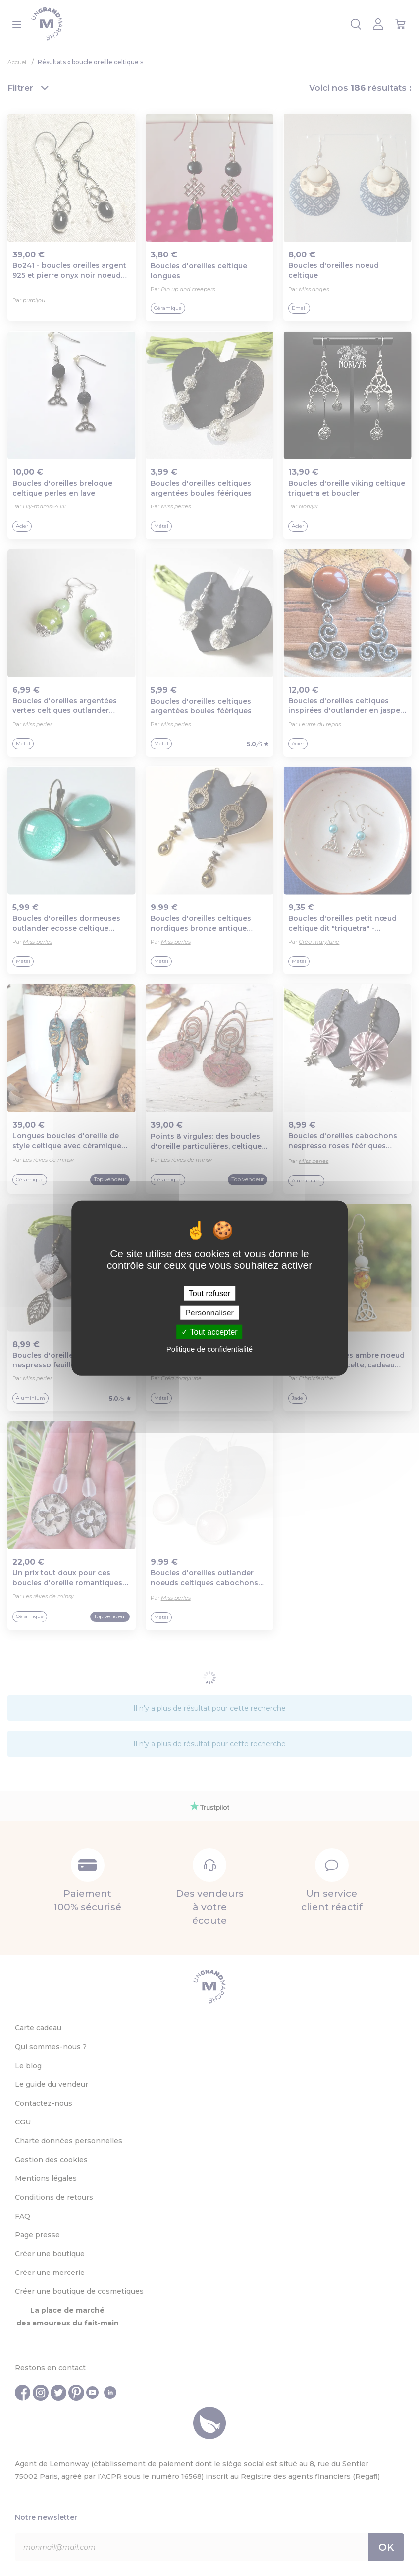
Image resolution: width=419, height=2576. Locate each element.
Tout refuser (209, 1293)
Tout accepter (209, 1332)
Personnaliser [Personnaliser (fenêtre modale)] (209, 1312)
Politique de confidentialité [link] (209, 1349)
